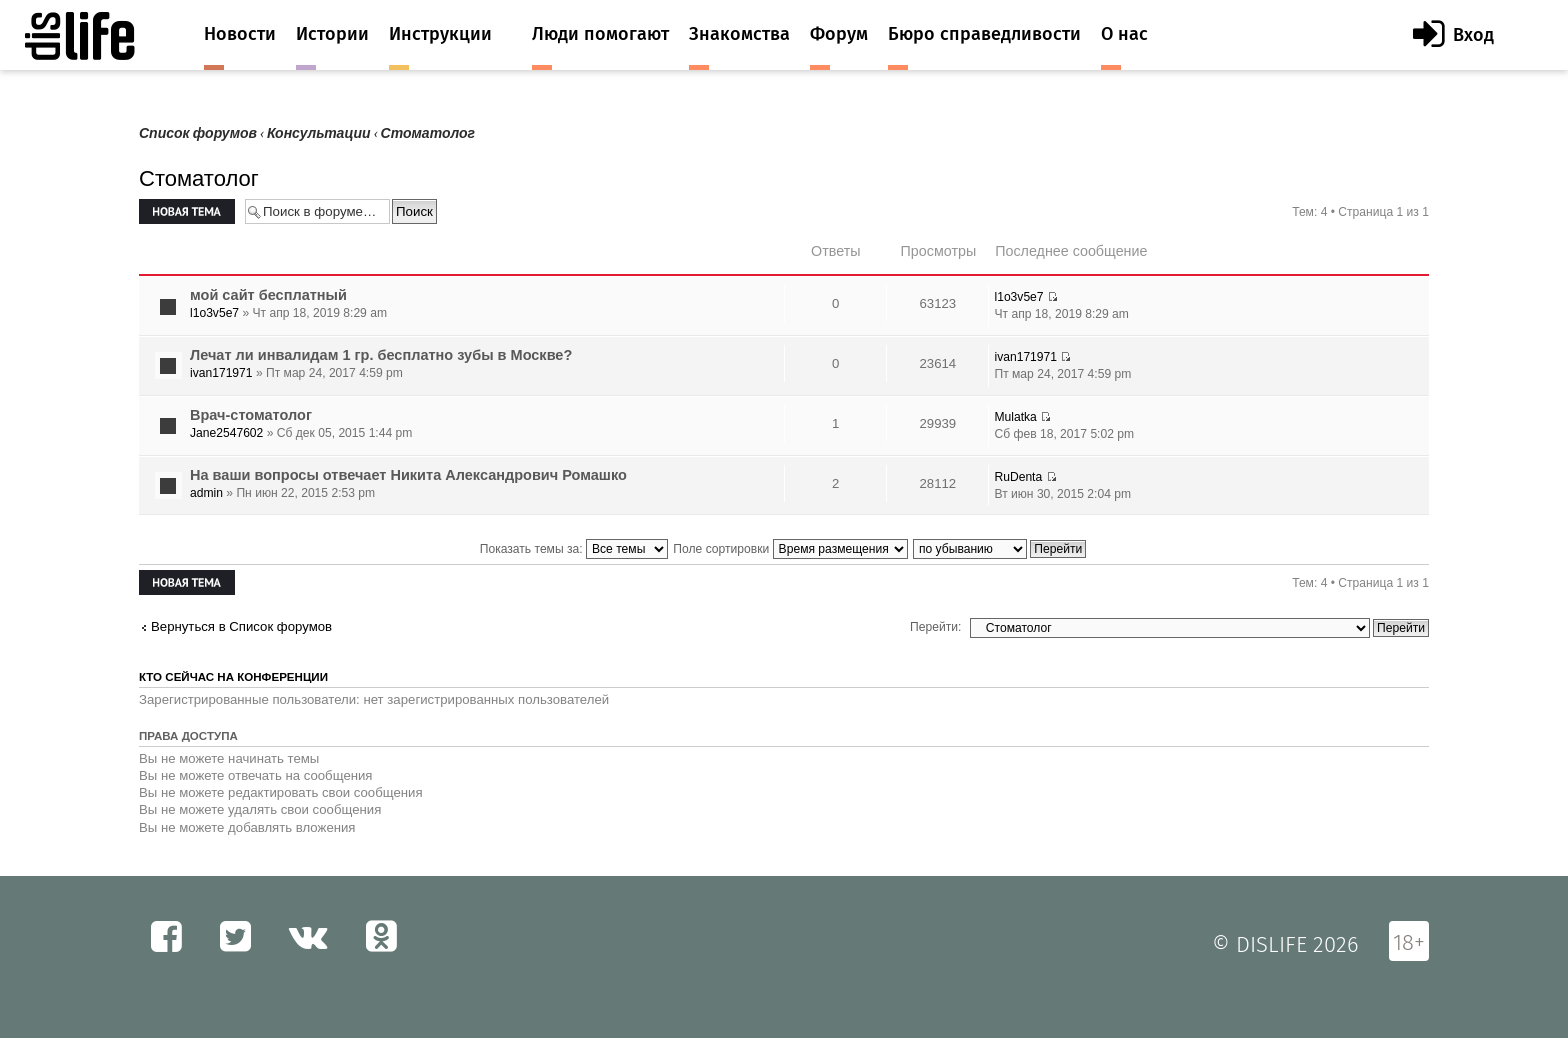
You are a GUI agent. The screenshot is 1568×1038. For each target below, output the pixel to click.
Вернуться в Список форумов (241, 626)
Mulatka (1015, 417)
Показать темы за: (574, 549)
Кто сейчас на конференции (233, 677)
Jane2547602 (226, 433)
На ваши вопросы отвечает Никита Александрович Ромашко (408, 475)
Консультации (319, 133)
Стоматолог (428, 133)
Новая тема (187, 211)
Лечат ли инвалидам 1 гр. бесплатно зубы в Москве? (381, 355)
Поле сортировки (790, 549)
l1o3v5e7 (214, 313)
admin (206, 493)
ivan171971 (221, 373)
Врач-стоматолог (251, 415)
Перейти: (935, 627)
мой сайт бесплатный (268, 295)
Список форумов (198, 133)
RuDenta (1018, 477)
